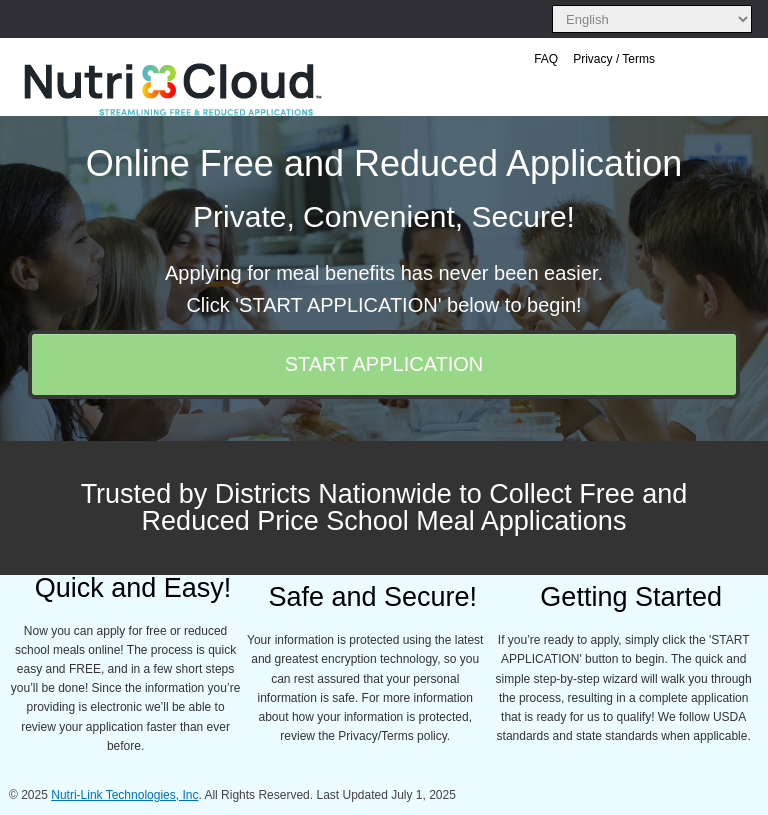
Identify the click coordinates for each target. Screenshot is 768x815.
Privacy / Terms (614, 59)
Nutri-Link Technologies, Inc (124, 795)
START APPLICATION (384, 364)
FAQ (546, 59)
